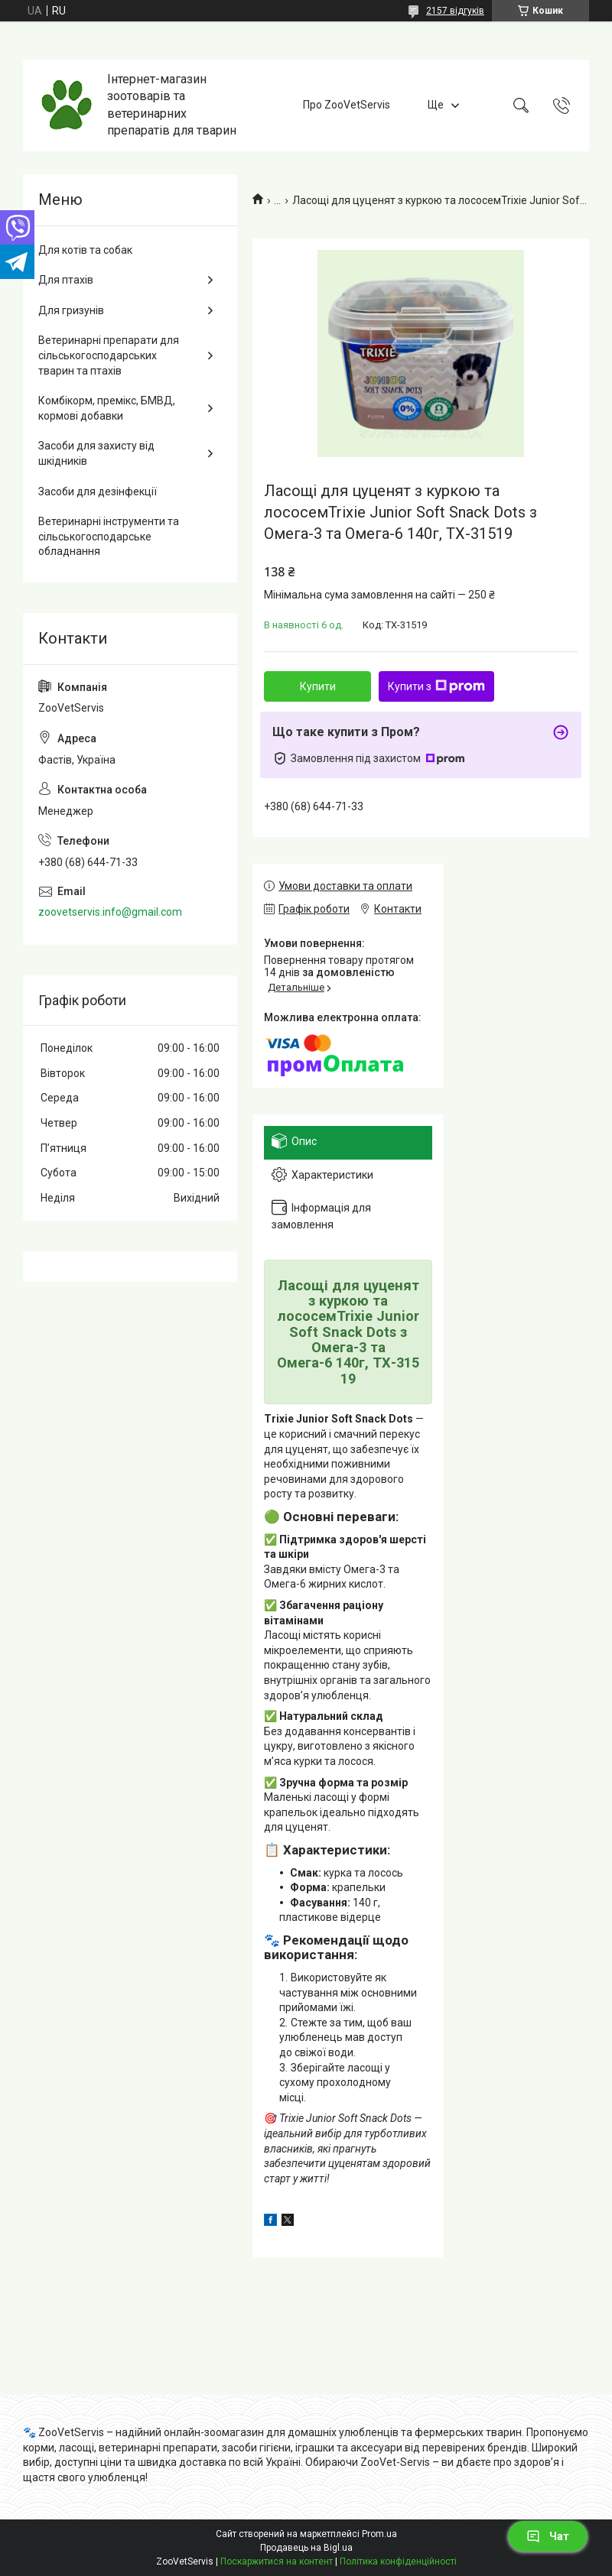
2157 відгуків (455, 10)
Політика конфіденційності (398, 2561)
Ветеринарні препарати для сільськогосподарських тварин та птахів (108, 355)
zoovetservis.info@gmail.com (110, 912)
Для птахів (65, 280)
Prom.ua (379, 2534)
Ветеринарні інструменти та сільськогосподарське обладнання (108, 536)
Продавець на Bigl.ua (306, 2547)
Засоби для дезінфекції (97, 491)
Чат (547, 2536)
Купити (318, 686)
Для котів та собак (85, 250)
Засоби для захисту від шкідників (96, 453)
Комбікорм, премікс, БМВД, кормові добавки (106, 408)
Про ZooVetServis (346, 105)
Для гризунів (71, 310)
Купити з (436, 686)
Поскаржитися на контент (276, 2561)
